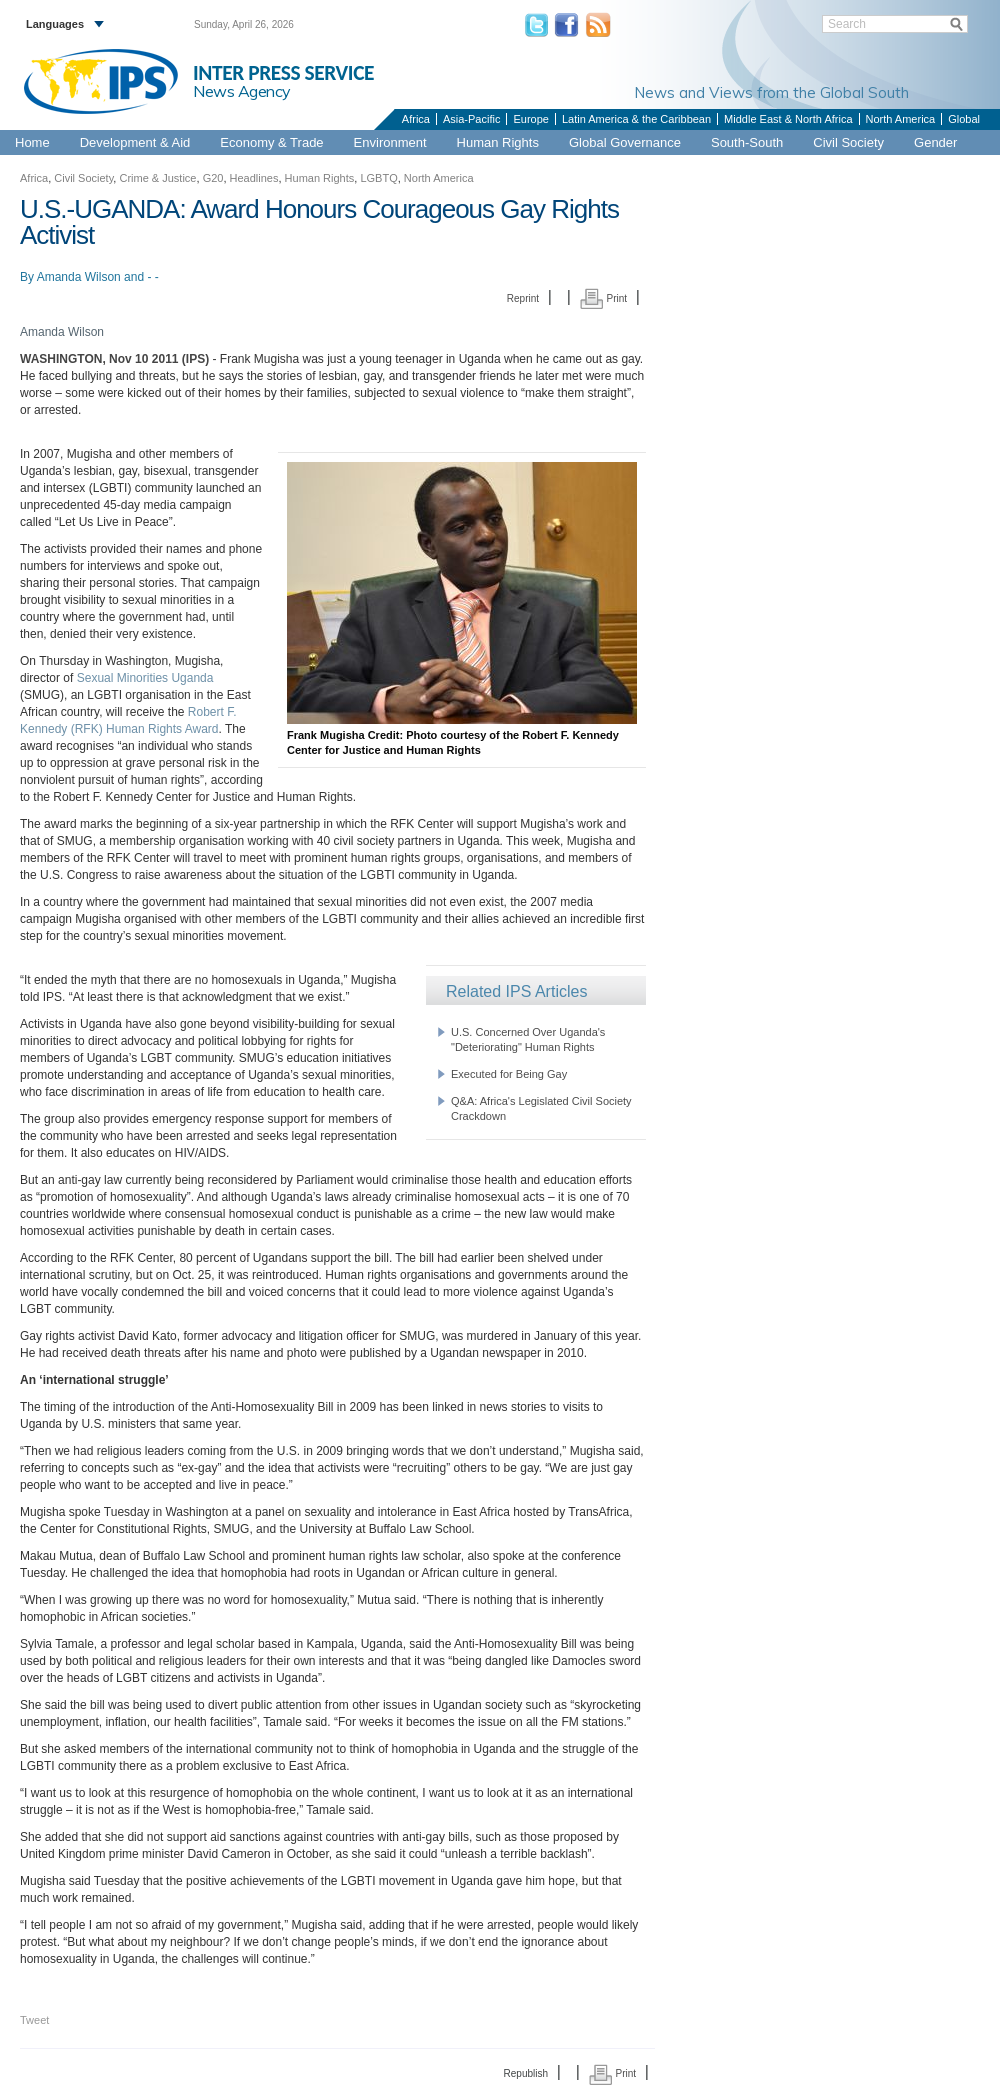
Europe (530, 119)
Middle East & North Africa (788, 119)
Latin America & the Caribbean (636, 119)
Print (603, 298)
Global (964, 119)
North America (901, 119)
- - (152, 277)
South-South (747, 142)
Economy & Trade (271, 142)
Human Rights (498, 142)
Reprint (523, 298)
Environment (390, 142)
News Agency (242, 91)
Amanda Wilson (79, 277)
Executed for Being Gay (509, 1074)
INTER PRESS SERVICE (283, 73)
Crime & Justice (157, 178)
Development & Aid (135, 142)
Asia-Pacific (471, 119)
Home (32, 142)
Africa (416, 119)
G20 (213, 178)
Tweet (34, 2020)
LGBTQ (378, 178)
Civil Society (848, 142)
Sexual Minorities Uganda (145, 678)
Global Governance (625, 142)
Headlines (254, 178)
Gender (935, 142)
